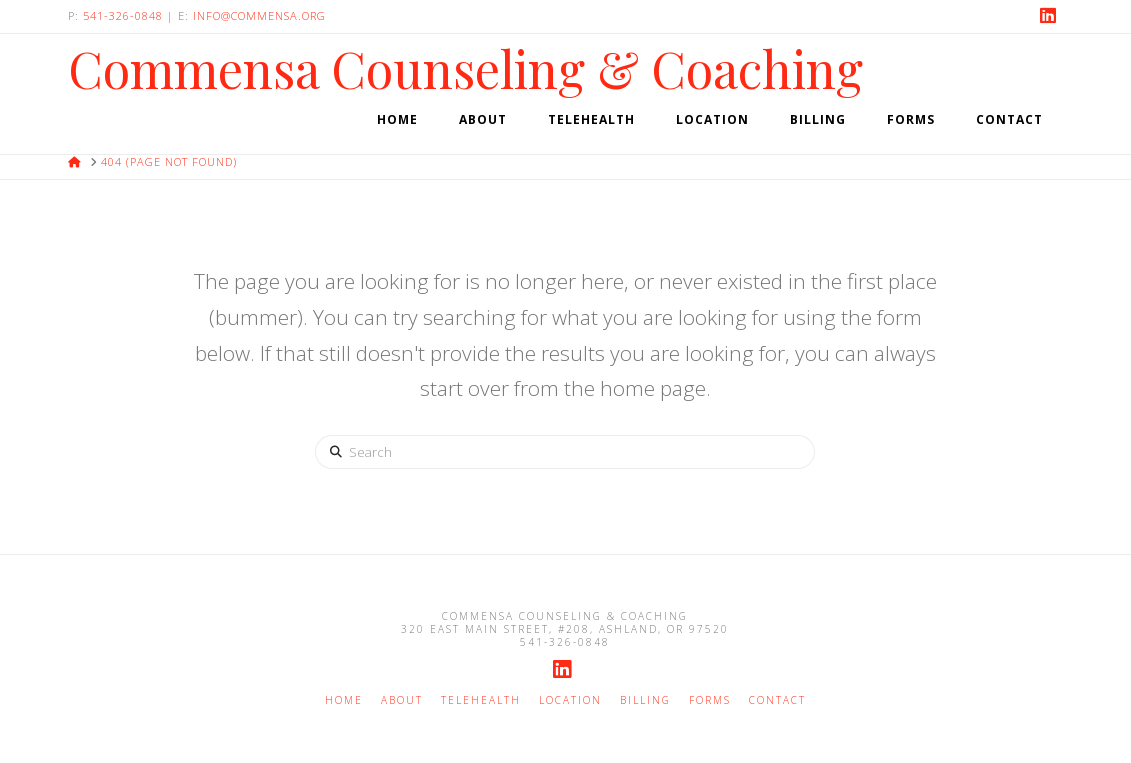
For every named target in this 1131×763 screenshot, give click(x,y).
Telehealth (481, 700)
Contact (777, 700)
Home (344, 700)
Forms (710, 700)
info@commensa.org (259, 15)
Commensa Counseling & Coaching (465, 69)
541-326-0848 (123, 15)
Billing (645, 700)
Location (570, 700)
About (402, 700)
